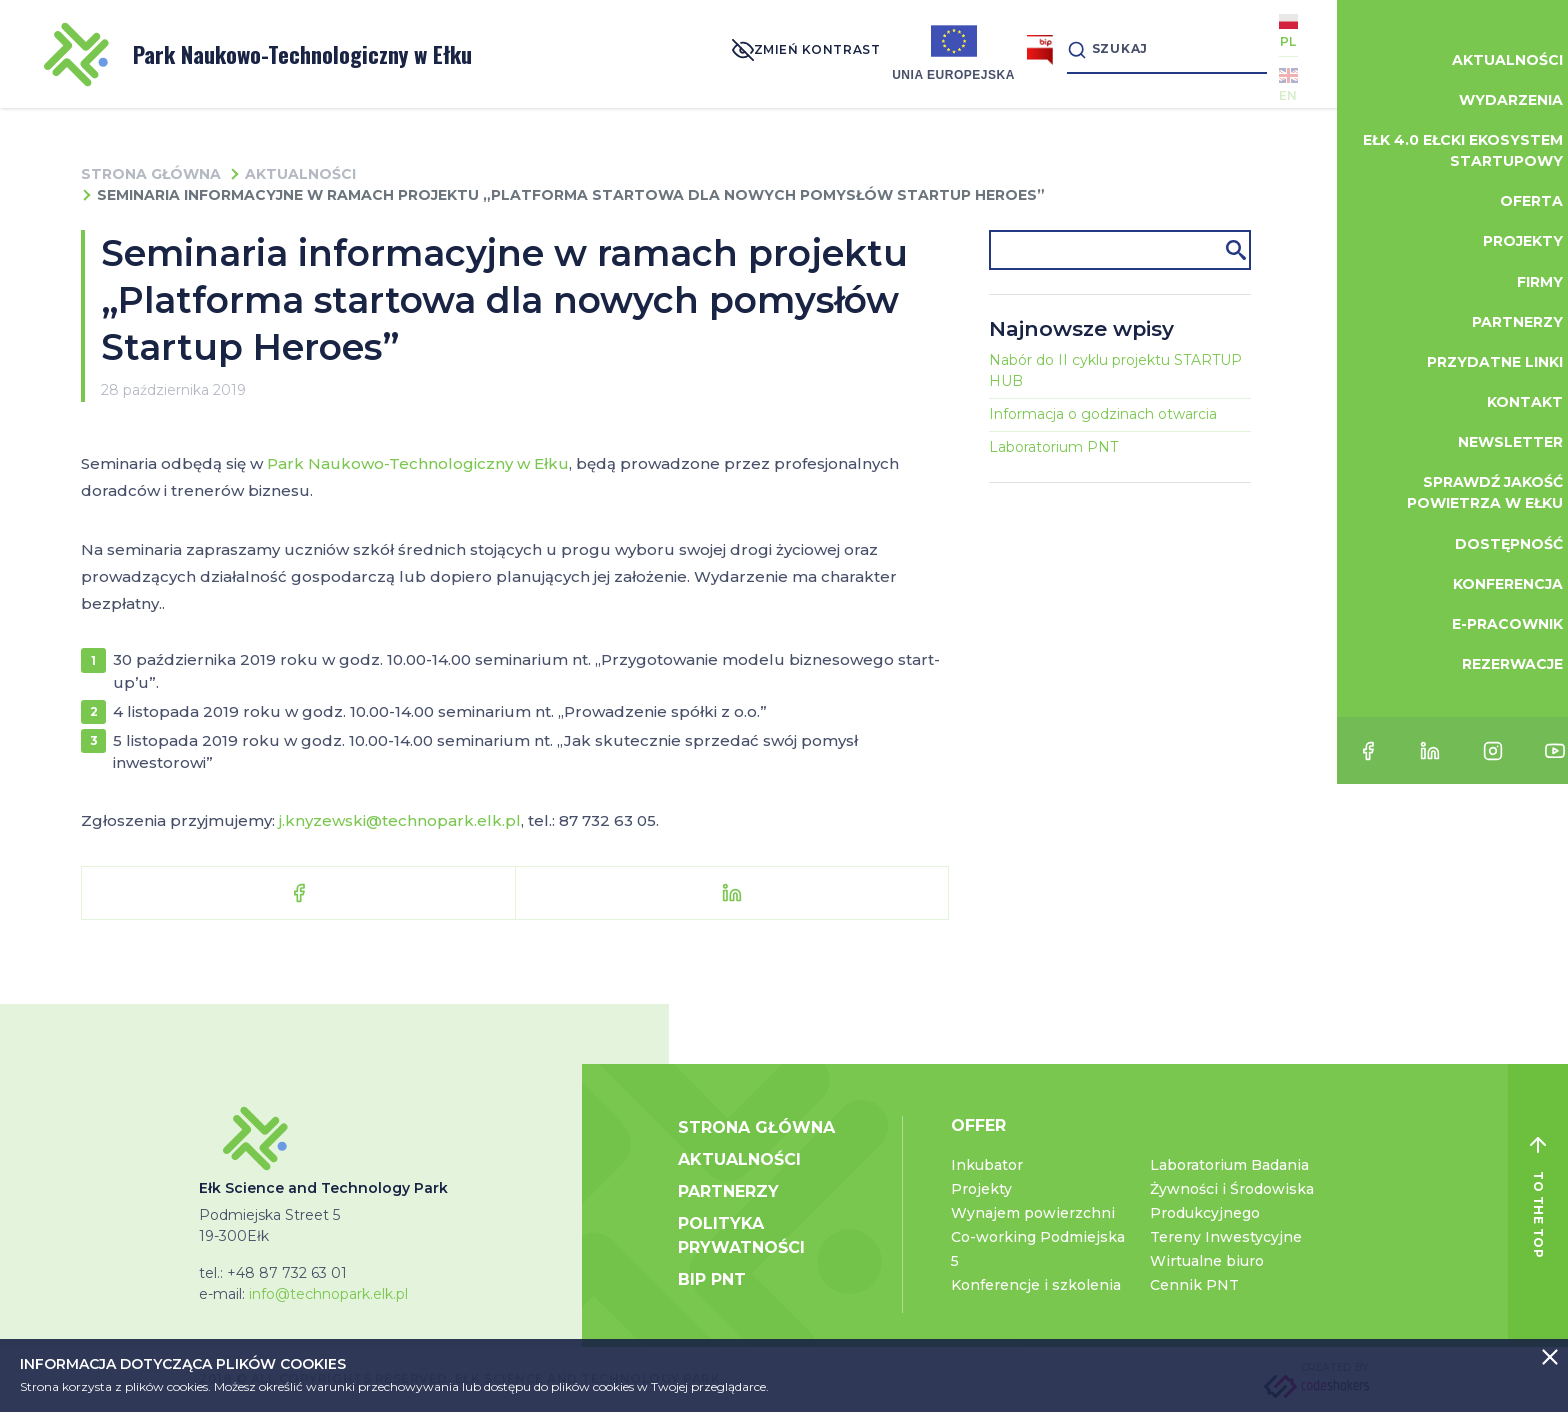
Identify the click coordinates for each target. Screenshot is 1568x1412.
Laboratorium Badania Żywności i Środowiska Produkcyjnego (1232, 1189)
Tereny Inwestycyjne (1226, 1237)
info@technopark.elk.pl (328, 1294)
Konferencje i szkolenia (1036, 1285)
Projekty (981, 1189)
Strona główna (151, 174)
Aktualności (300, 174)
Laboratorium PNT (1053, 447)
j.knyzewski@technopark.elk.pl (400, 820)
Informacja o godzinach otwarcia (1103, 414)
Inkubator (987, 1165)
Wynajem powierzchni (1033, 1213)
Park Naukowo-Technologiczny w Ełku (258, 54)
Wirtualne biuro (1207, 1261)
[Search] (1148, 53)
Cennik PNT (1194, 1285)
